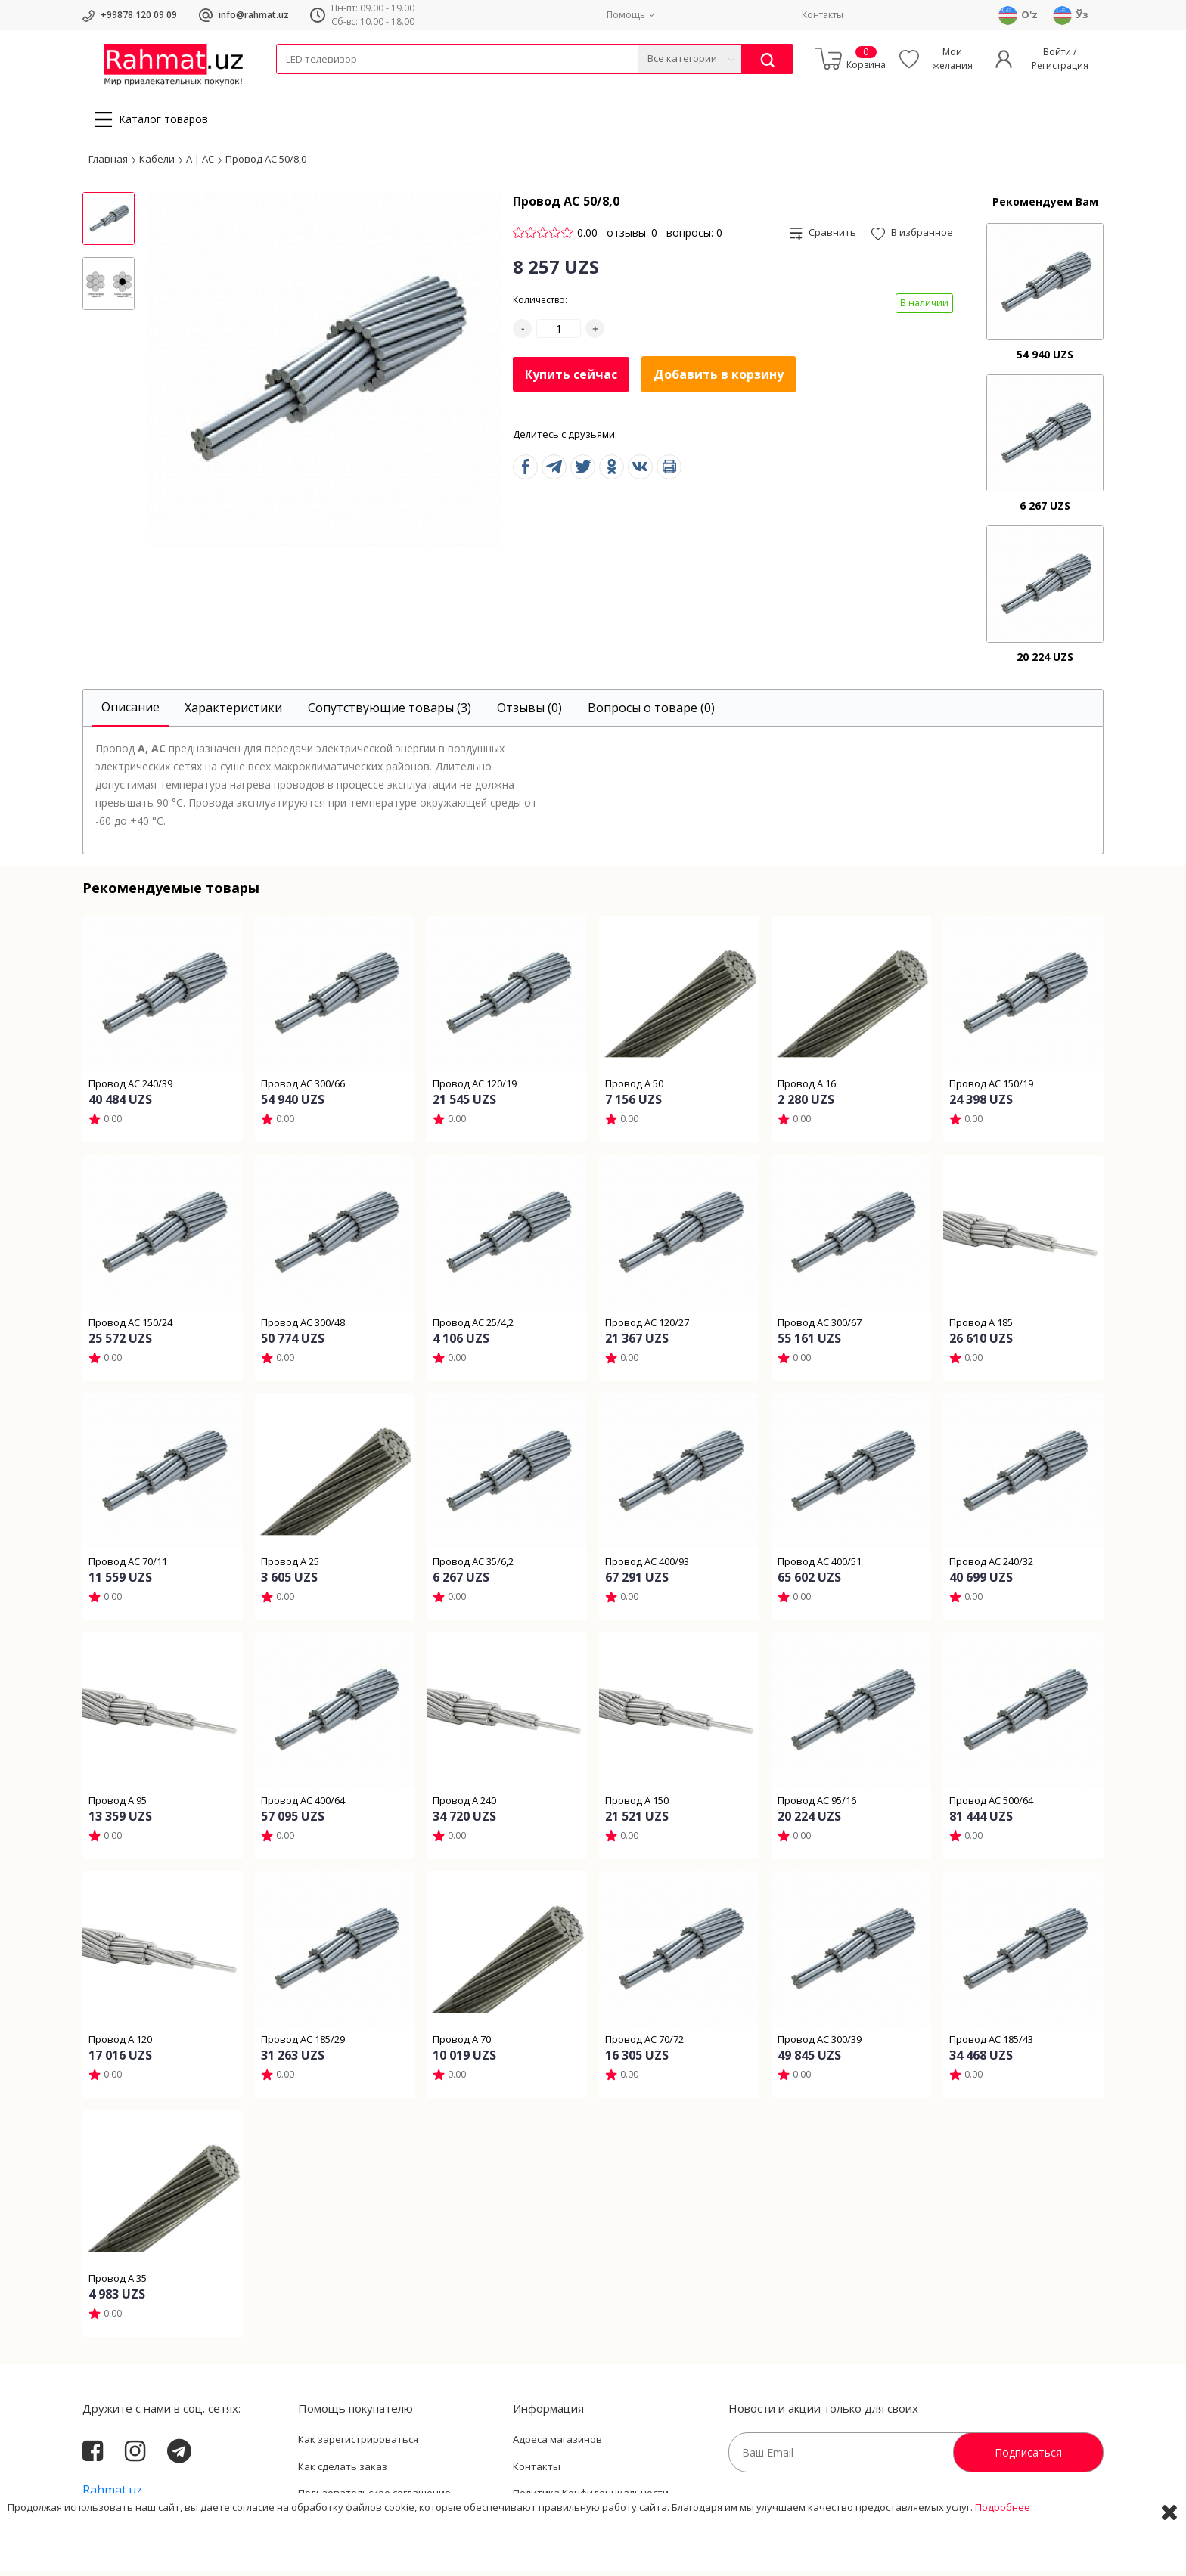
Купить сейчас (571, 378)
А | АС (200, 162)
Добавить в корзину (719, 378)
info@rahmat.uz (254, 14)
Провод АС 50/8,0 (265, 162)
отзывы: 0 (632, 237)
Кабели (292, 83)
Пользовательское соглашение (374, 2497)
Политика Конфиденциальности (591, 2497)
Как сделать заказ (342, 2471)
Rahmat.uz (112, 2494)
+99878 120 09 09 (139, 14)
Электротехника (395, 83)
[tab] (130, 712)
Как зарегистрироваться (358, 2443)
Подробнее (1002, 2552)
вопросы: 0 (694, 237)
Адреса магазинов (557, 2443)
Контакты (822, 14)
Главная (108, 162)
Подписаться (1028, 2457)
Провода (334, 83)
